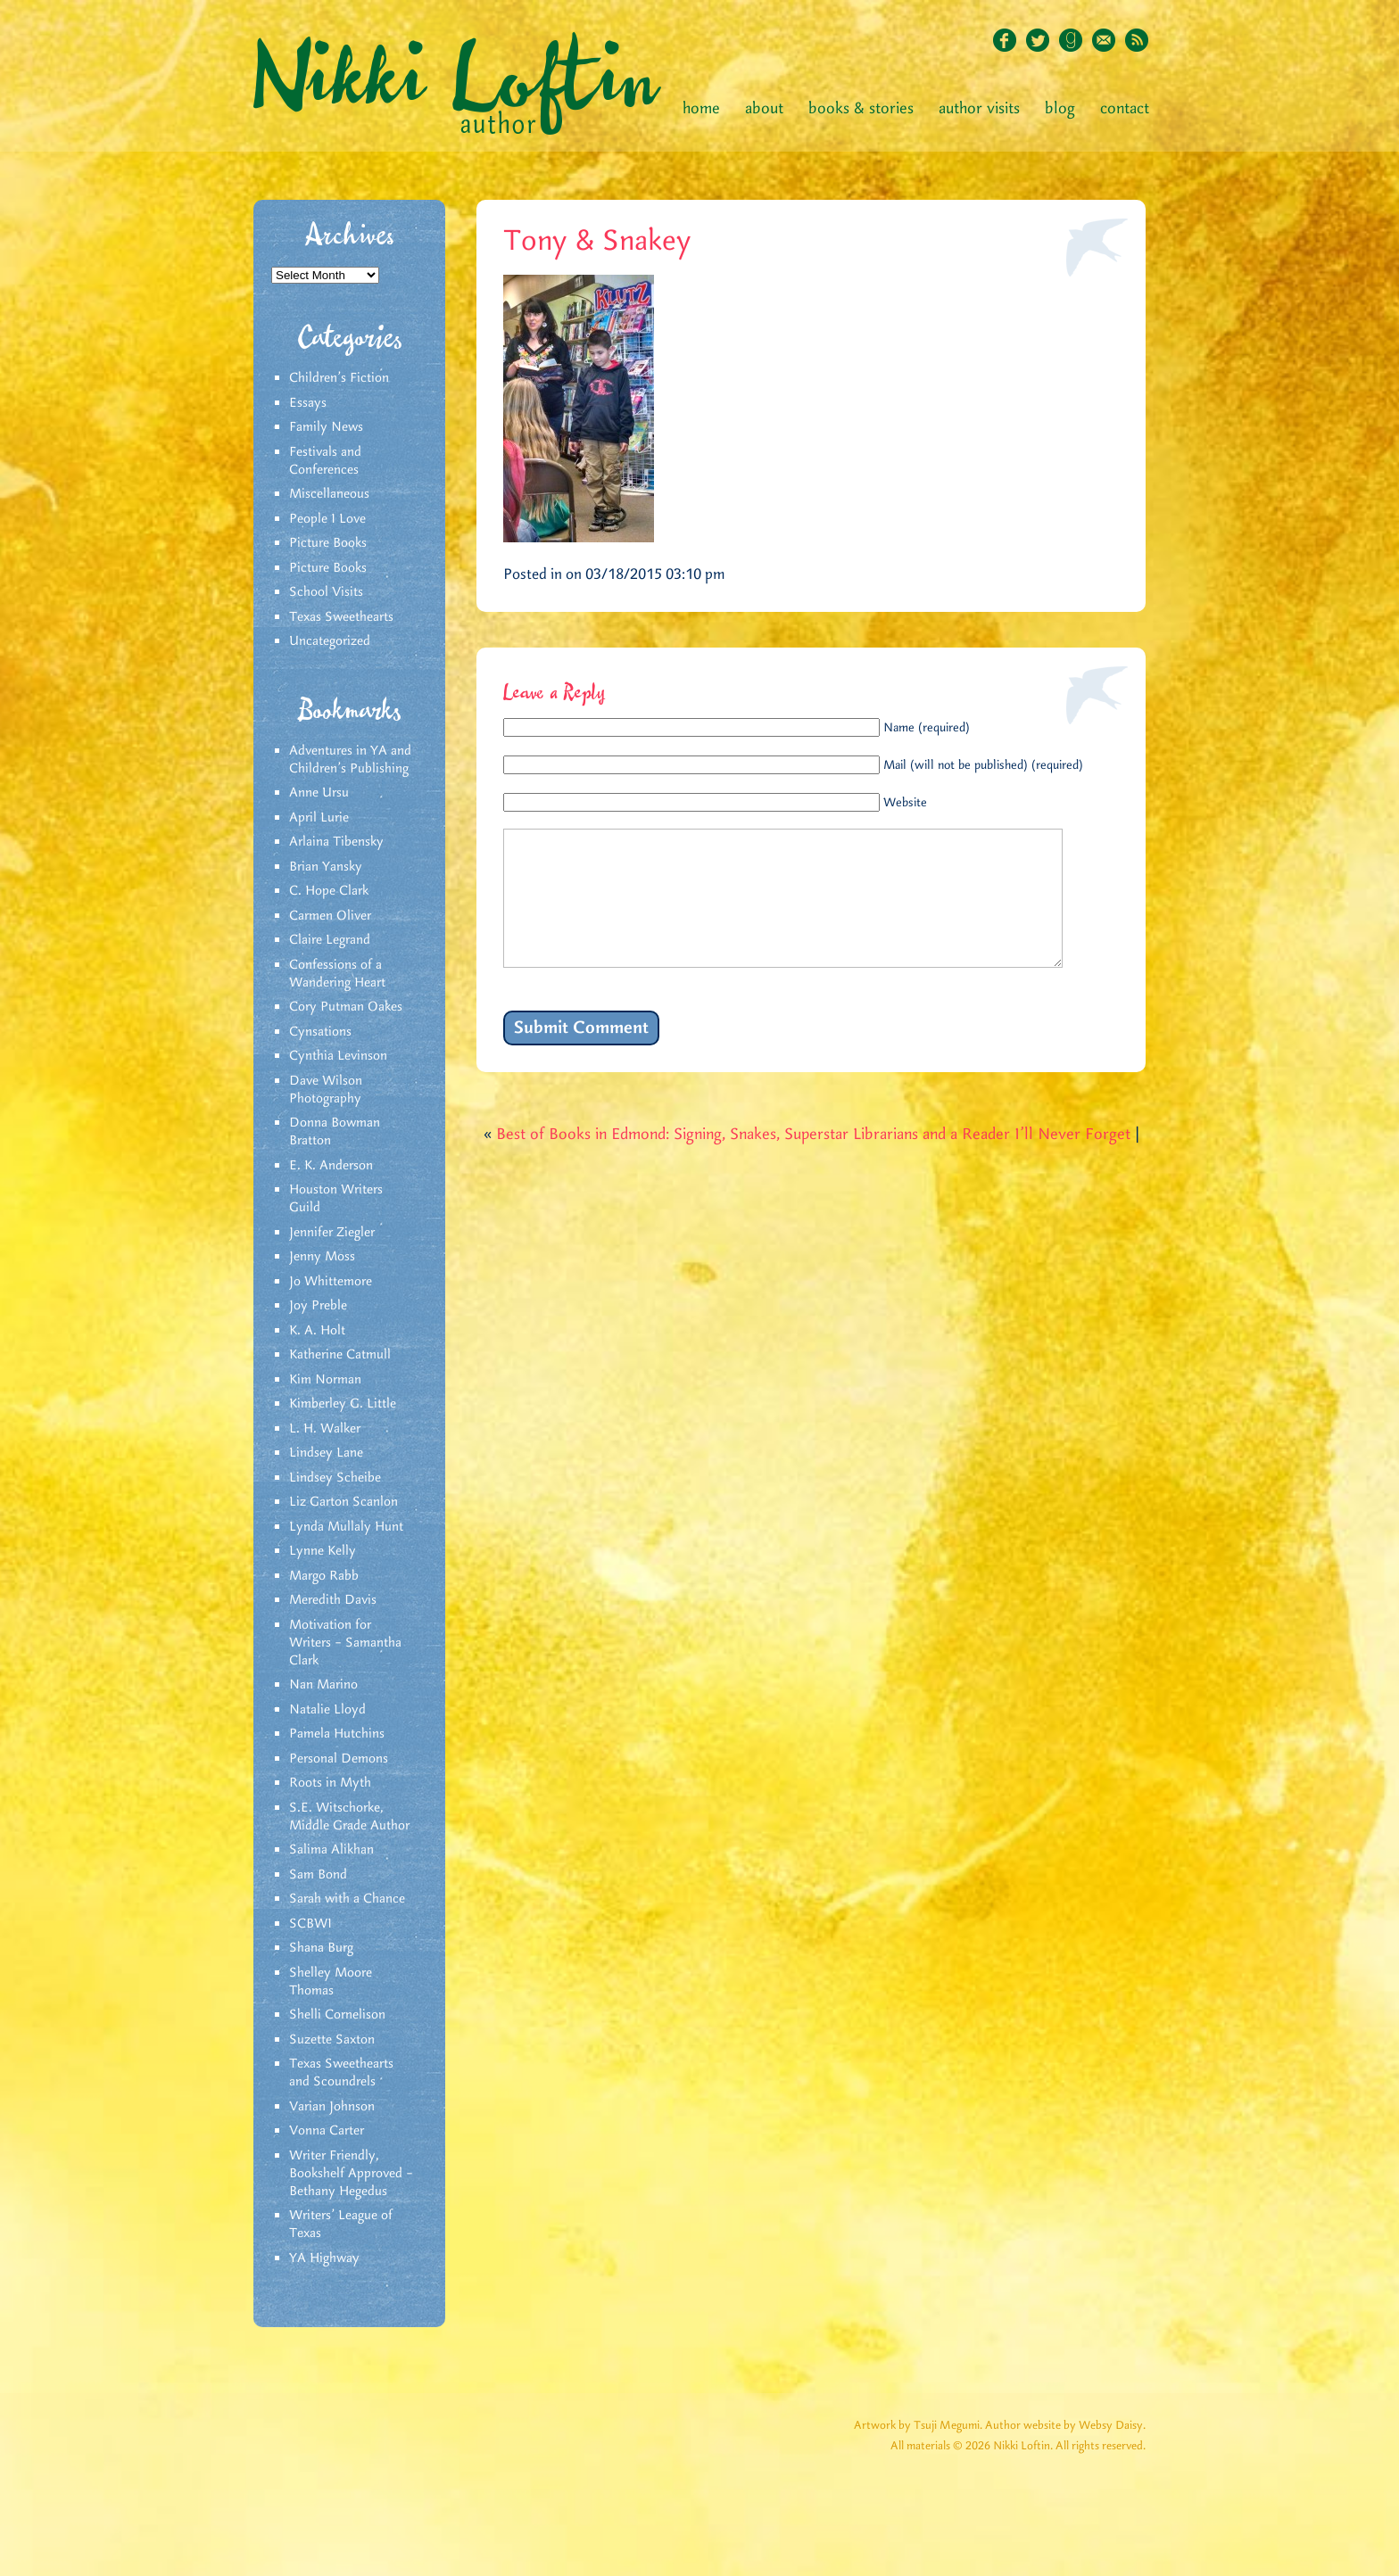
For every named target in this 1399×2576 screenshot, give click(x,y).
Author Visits (979, 109)
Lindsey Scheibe (335, 1478)
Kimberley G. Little (342, 1404)
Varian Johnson (332, 2107)
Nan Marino (323, 1685)
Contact (1124, 109)
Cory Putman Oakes (345, 1007)
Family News (326, 427)
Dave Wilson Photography (325, 1090)
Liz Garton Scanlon (343, 1502)
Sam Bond (318, 1875)
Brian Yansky (325, 867)
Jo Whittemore (330, 1282)
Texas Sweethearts (341, 617)
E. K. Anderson (331, 1166)
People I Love (327, 519)
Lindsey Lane (326, 1453)
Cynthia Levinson (338, 1056)
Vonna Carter (326, 2131)
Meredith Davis (333, 1600)
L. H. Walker (324, 1429)
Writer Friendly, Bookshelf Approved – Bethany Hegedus (351, 2173)
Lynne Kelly (322, 1551)
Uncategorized (329, 641)
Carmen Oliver (330, 916)
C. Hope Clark (328, 891)
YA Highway (324, 2258)
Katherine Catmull (340, 1355)
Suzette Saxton (332, 2040)
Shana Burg (321, 1948)
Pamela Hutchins (337, 1734)
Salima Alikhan (331, 1850)
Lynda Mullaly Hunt (346, 1527)
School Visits (326, 592)
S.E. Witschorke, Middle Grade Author (349, 1817)
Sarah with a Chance (347, 1899)
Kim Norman (325, 1380)
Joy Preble (318, 1306)
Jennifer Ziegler (332, 1233)
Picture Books (328, 543)
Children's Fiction (339, 378)
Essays (308, 403)
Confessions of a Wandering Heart (337, 974)
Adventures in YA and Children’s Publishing (350, 760)
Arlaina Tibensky (336, 842)
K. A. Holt (317, 1331)
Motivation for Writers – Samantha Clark (345, 1643)
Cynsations (320, 1032)
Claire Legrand (329, 940)
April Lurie (319, 818)
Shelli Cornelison (337, 2015)
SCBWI (310, 1924)
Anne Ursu (319, 793)
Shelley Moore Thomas (330, 1982)
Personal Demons (338, 1759)
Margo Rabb (324, 1576)
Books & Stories (861, 109)
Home (701, 109)
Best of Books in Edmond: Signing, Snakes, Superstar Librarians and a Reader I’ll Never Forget (813, 1161)
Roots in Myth (330, 1783)
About (764, 109)
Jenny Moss (322, 1257)
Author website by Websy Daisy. (1065, 2425)
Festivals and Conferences (325, 461)
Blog (1060, 109)
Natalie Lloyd (327, 1710)
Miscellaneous (329, 494)
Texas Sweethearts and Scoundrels (341, 2073)
